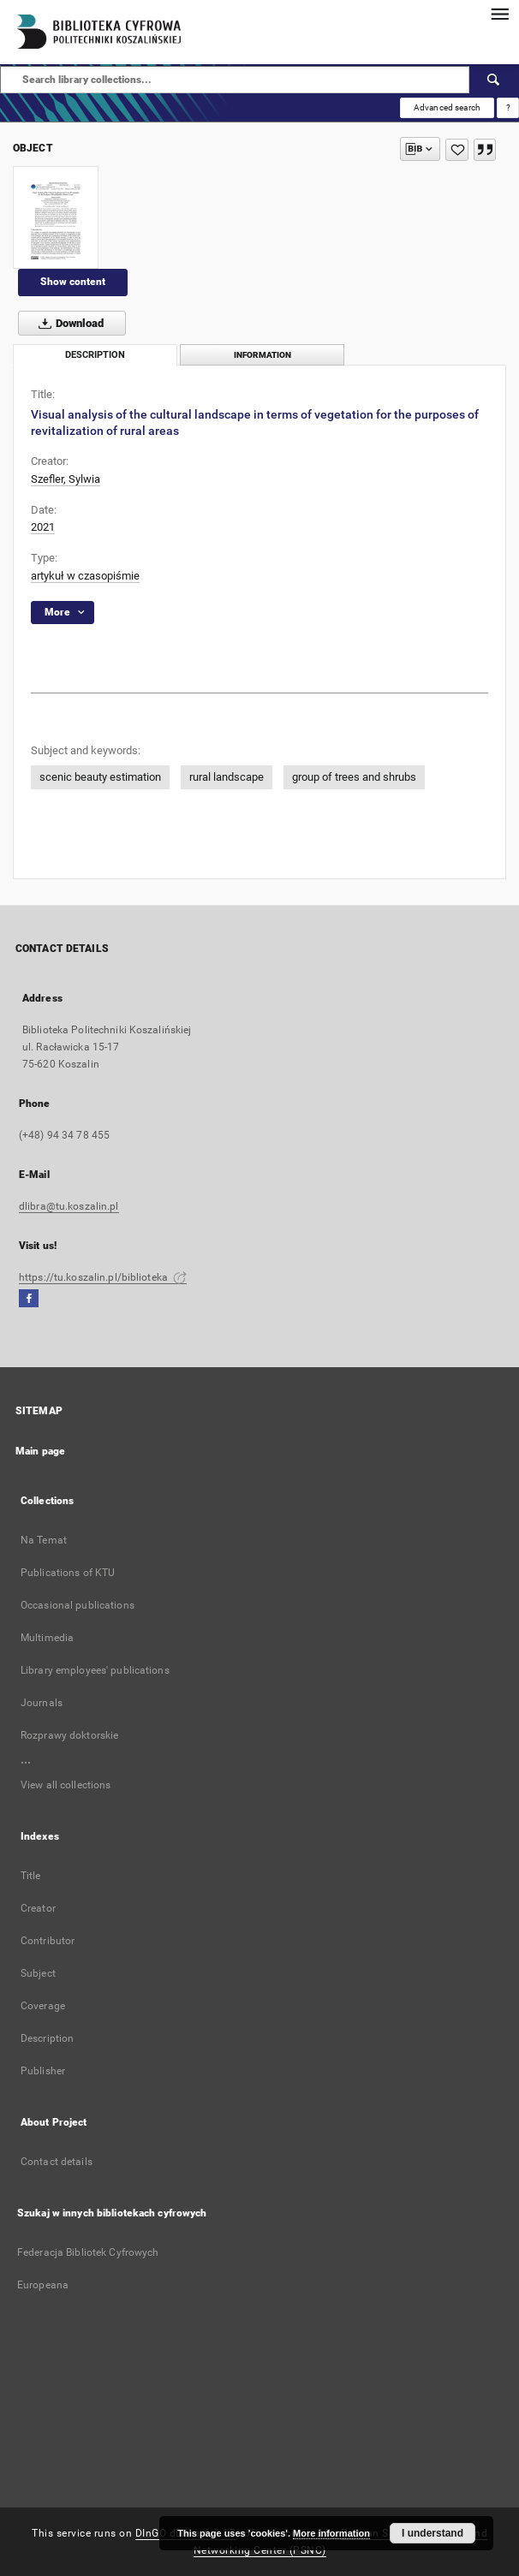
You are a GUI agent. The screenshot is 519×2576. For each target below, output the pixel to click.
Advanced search (447, 107)
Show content (72, 282)
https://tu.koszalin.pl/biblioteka (103, 1277)
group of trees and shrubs (354, 776)
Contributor (48, 1941)
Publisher (43, 2071)
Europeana (43, 2285)
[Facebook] (29, 1299)
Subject (38, 1973)
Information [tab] (262, 355)
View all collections (65, 1785)
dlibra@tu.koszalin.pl (69, 1206)
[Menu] (499, 13)
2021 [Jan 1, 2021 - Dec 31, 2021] (43, 527)
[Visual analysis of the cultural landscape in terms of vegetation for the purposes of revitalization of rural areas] (55, 217)
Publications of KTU (68, 1573)
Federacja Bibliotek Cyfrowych (87, 2252)
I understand (432, 2533)
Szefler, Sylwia (65, 479)
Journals (42, 1703)
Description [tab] (95, 354)
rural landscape (226, 776)
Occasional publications (77, 1605)
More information (331, 2533)
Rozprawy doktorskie (69, 1735)
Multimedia (47, 1638)
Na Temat (44, 1540)
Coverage (43, 2006)
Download (68, 323)
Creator (38, 1908)
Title (31, 1876)
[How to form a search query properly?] (508, 108)
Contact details (56, 2162)
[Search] (494, 79)
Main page (40, 1451)
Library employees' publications (95, 1670)
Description (47, 2038)
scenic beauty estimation (100, 776)
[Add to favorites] (456, 150)
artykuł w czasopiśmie (85, 575)
